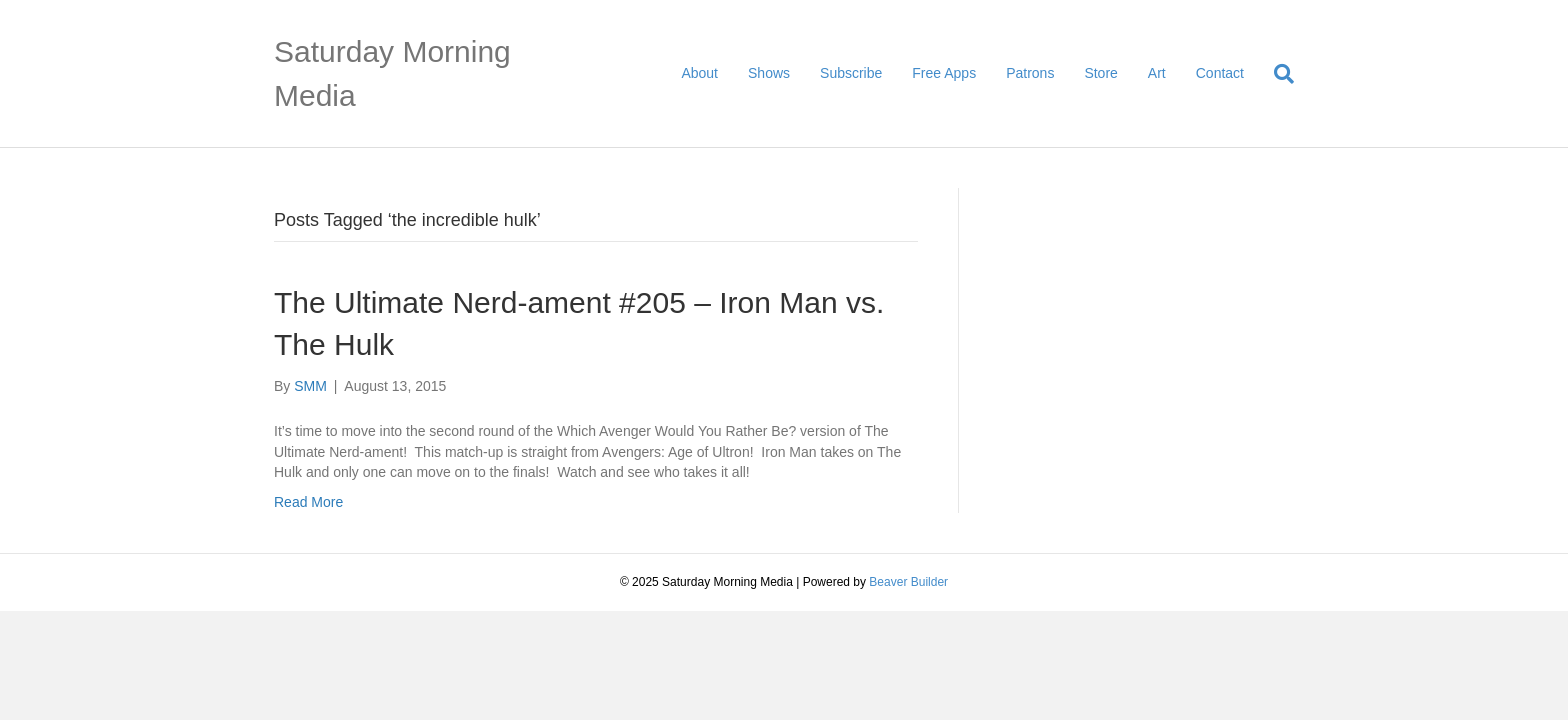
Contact (1220, 73)
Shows (769, 73)
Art (1157, 73)
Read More (308, 502)
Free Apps (944, 73)
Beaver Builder (908, 582)
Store (1100, 73)
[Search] (1276, 74)
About (699, 73)
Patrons (1030, 73)
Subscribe (851, 73)
